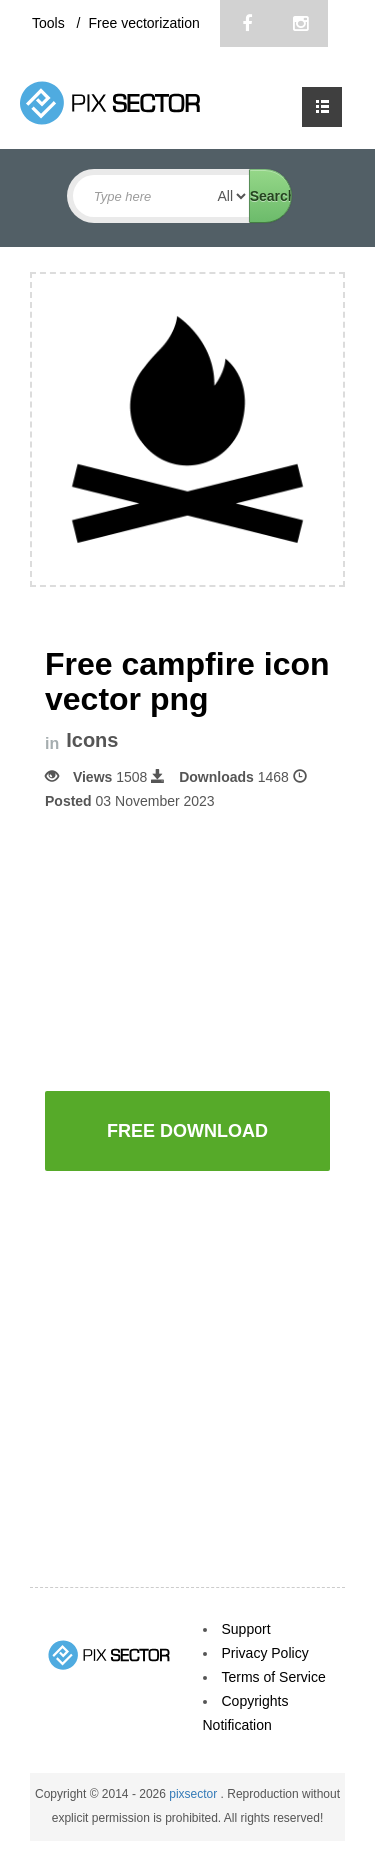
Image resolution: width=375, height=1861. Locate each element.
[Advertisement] (210, 949)
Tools (50, 23)
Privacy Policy (265, 1653)
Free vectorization (143, 23)
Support (246, 1629)
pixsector (194, 1794)
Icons (92, 740)
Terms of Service (274, 1677)
